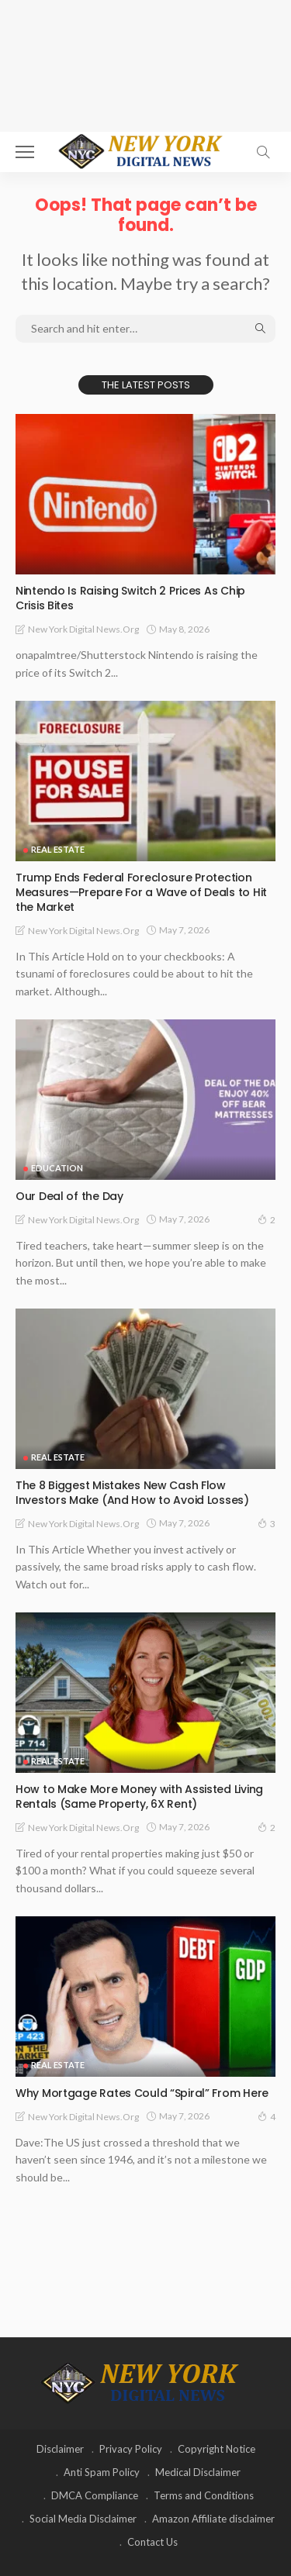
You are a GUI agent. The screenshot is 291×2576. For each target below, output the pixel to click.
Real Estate (58, 849)
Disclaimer (60, 2449)
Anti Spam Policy (102, 2472)
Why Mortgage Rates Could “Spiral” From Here (142, 2093)
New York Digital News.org (83, 629)
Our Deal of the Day (69, 1196)
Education (57, 1168)
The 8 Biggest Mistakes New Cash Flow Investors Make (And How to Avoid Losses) (132, 1493)
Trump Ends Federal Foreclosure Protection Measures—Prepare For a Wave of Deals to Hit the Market (141, 892)
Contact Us (152, 2542)
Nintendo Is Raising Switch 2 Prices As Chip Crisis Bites (130, 598)
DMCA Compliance (94, 2495)
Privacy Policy (130, 2449)
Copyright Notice (216, 2449)
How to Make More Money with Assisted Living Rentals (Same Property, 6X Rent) (139, 1796)
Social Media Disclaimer (83, 2518)
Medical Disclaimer (198, 2472)
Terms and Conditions (204, 2495)
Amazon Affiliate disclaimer (213, 2518)
